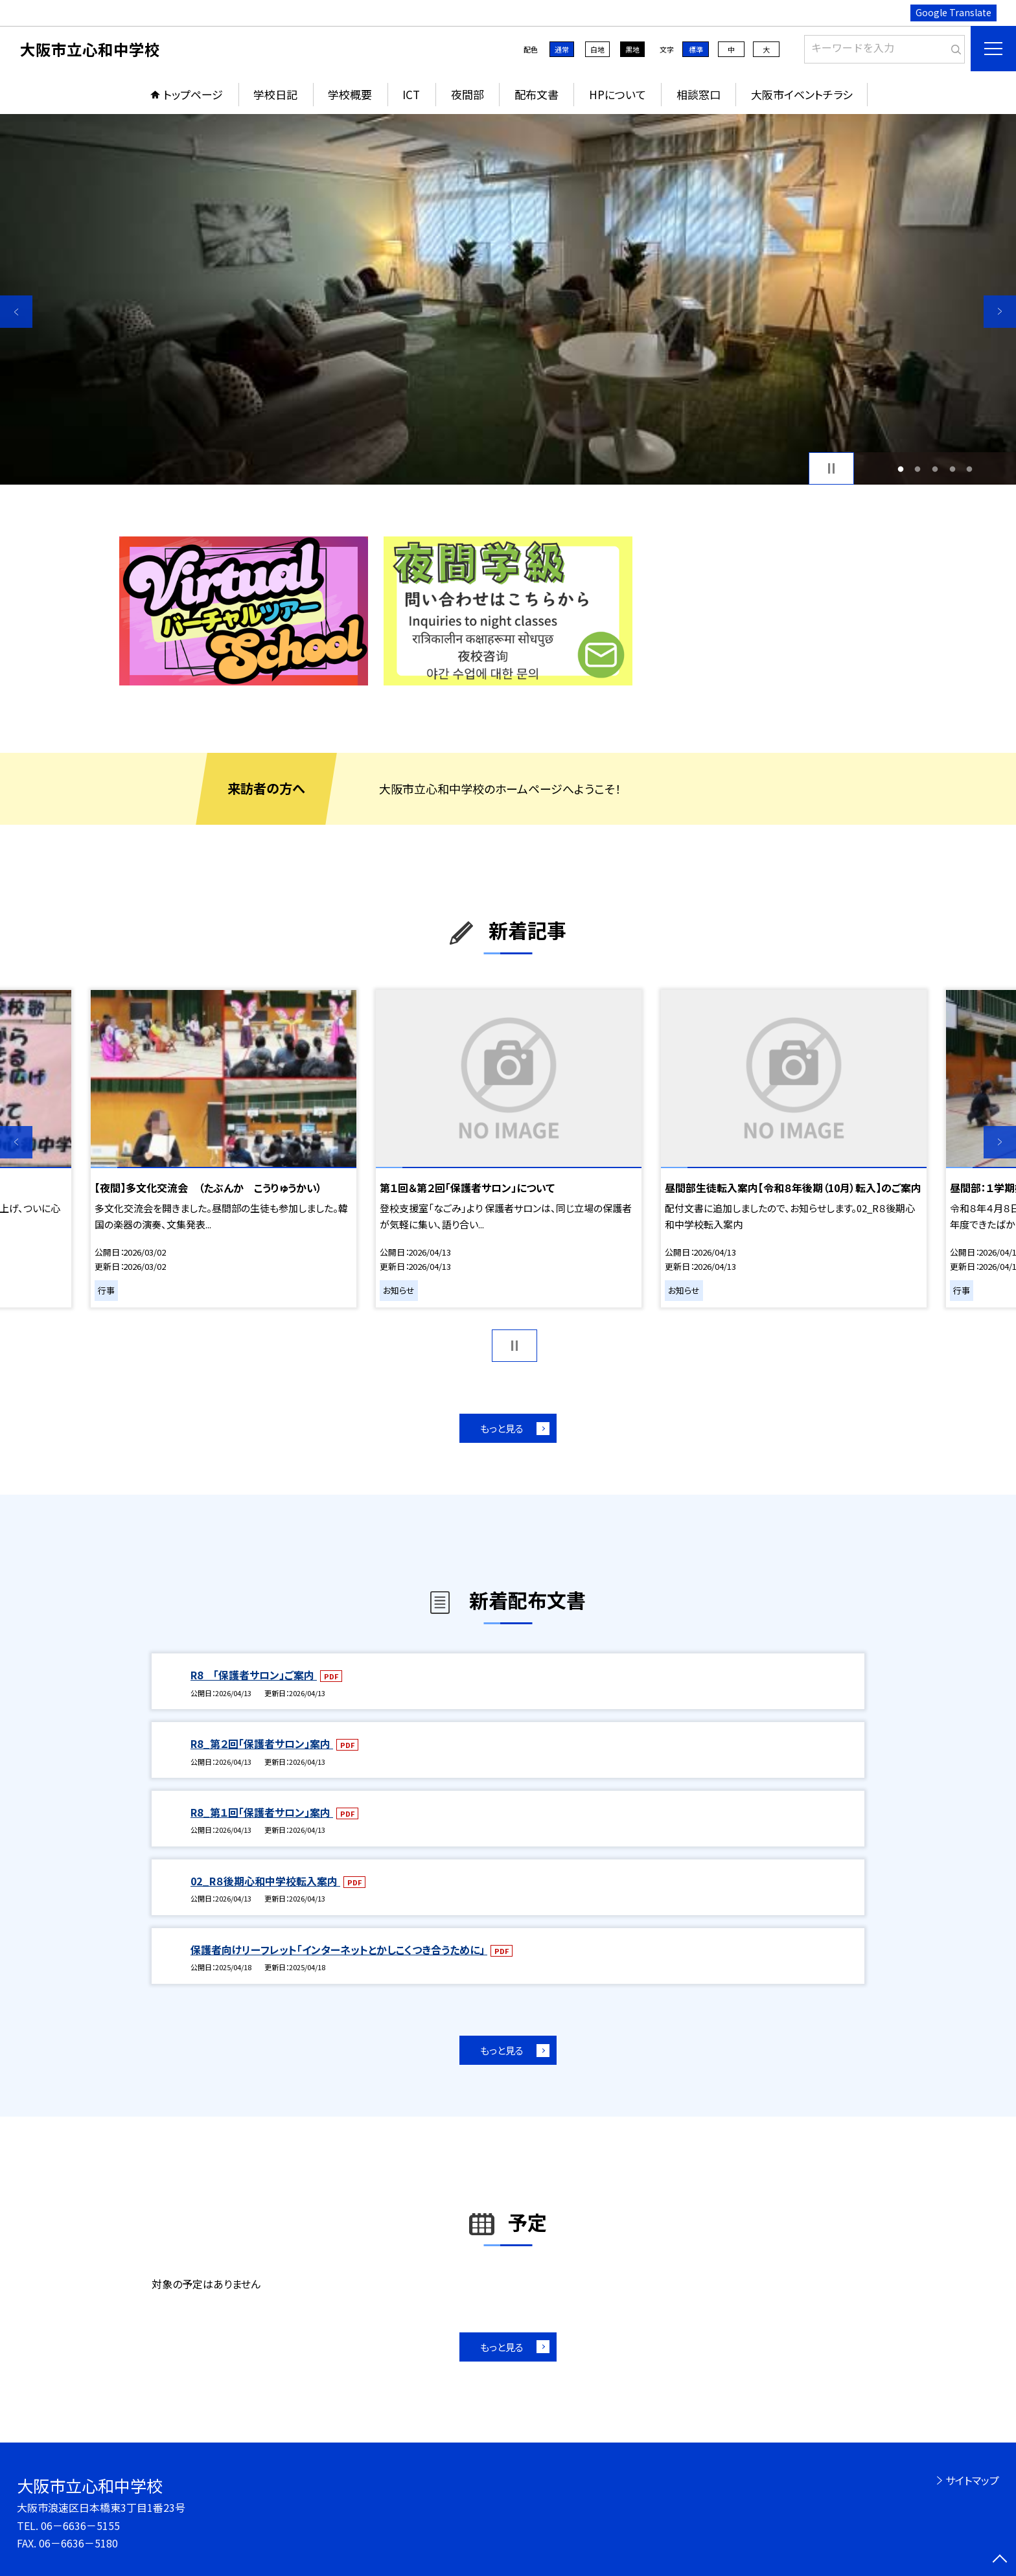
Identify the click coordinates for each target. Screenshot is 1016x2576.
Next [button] (1000, 311)
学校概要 (350, 94)
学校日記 (275, 94)
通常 (562, 49)
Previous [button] (16, 311)
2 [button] (918, 468)
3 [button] (935, 468)
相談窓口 (698, 94)
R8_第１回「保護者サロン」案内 (261, 1812)
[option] (508, 299)
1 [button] (900, 468)
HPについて (617, 94)
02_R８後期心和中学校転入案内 (265, 1881)
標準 (696, 49)
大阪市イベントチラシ (802, 94)
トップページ (193, 94)
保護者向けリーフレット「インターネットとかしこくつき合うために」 (338, 1949)
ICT (411, 94)
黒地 (632, 49)
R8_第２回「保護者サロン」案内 (261, 1743)
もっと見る (502, 1428)
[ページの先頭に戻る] (1000, 2560)
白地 (597, 49)
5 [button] (970, 468)
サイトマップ (972, 2480)
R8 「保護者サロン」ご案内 (253, 1675)
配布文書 (536, 94)
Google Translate (953, 12)
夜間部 (467, 94)
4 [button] (952, 468)
